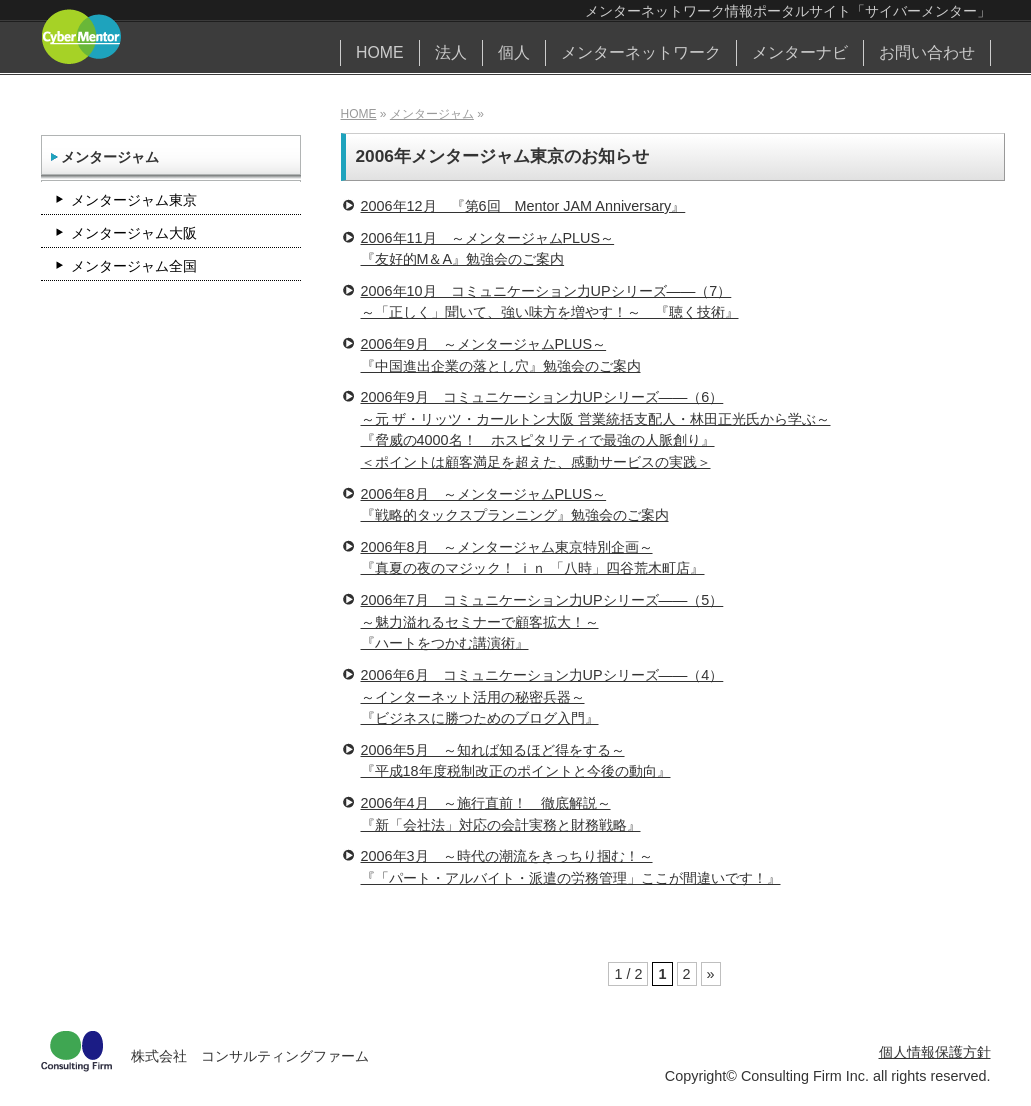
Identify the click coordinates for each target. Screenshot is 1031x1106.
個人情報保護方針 (935, 1052)
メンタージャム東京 (134, 200)
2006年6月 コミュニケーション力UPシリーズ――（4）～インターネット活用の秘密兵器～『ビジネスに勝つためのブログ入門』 (542, 696)
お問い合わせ (927, 52)
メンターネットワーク (641, 52)
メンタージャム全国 (134, 266)
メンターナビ (800, 52)
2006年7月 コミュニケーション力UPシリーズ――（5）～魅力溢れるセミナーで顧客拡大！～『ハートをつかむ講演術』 (542, 621)
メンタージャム (432, 114)
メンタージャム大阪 (134, 233)
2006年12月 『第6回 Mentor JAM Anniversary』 (523, 206)
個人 (514, 52)
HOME (380, 52)
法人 (451, 52)
